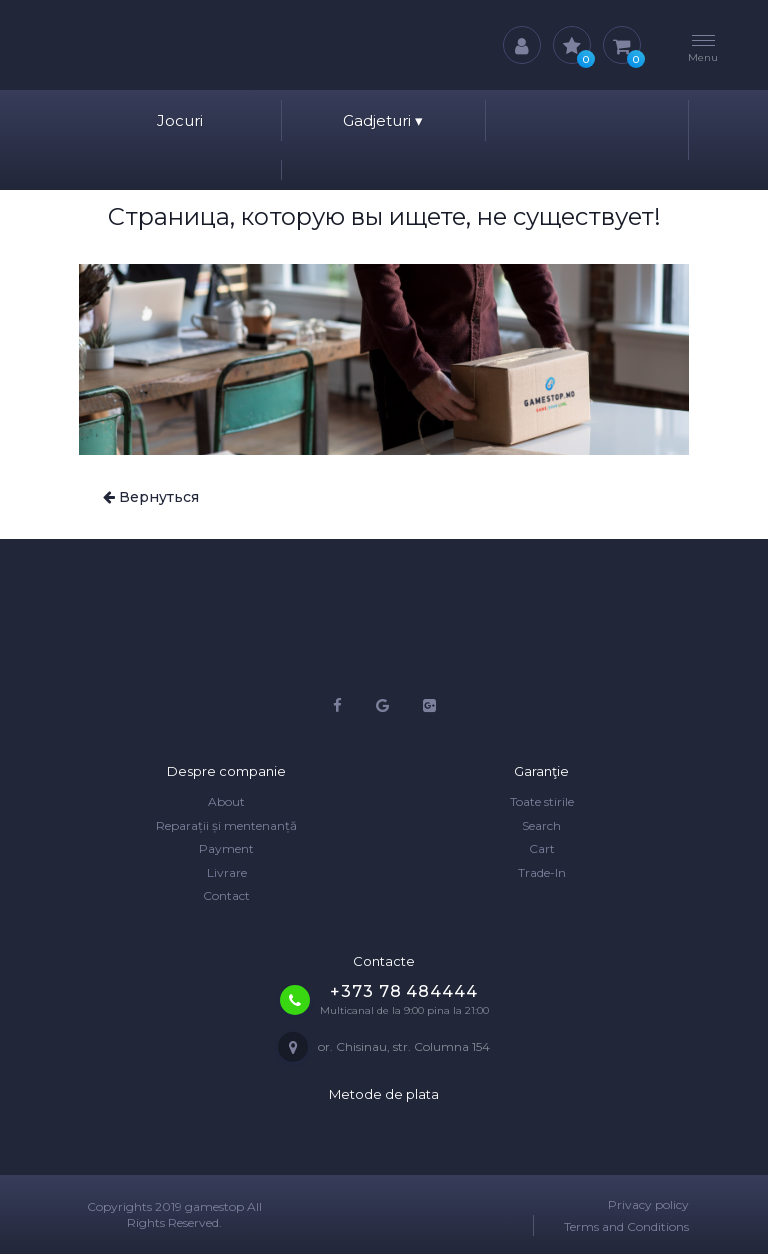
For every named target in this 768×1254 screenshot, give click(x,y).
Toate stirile (542, 801)
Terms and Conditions (626, 1226)
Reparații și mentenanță (226, 825)
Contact (226, 895)
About (226, 801)
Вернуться (151, 497)
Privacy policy (648, 1204)
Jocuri (180, 120)
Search (541, 825)
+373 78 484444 (403, 991)
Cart (542, 848)
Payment (226, 848)
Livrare (227, 872)
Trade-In (542, 872)
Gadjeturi (383, 120)
